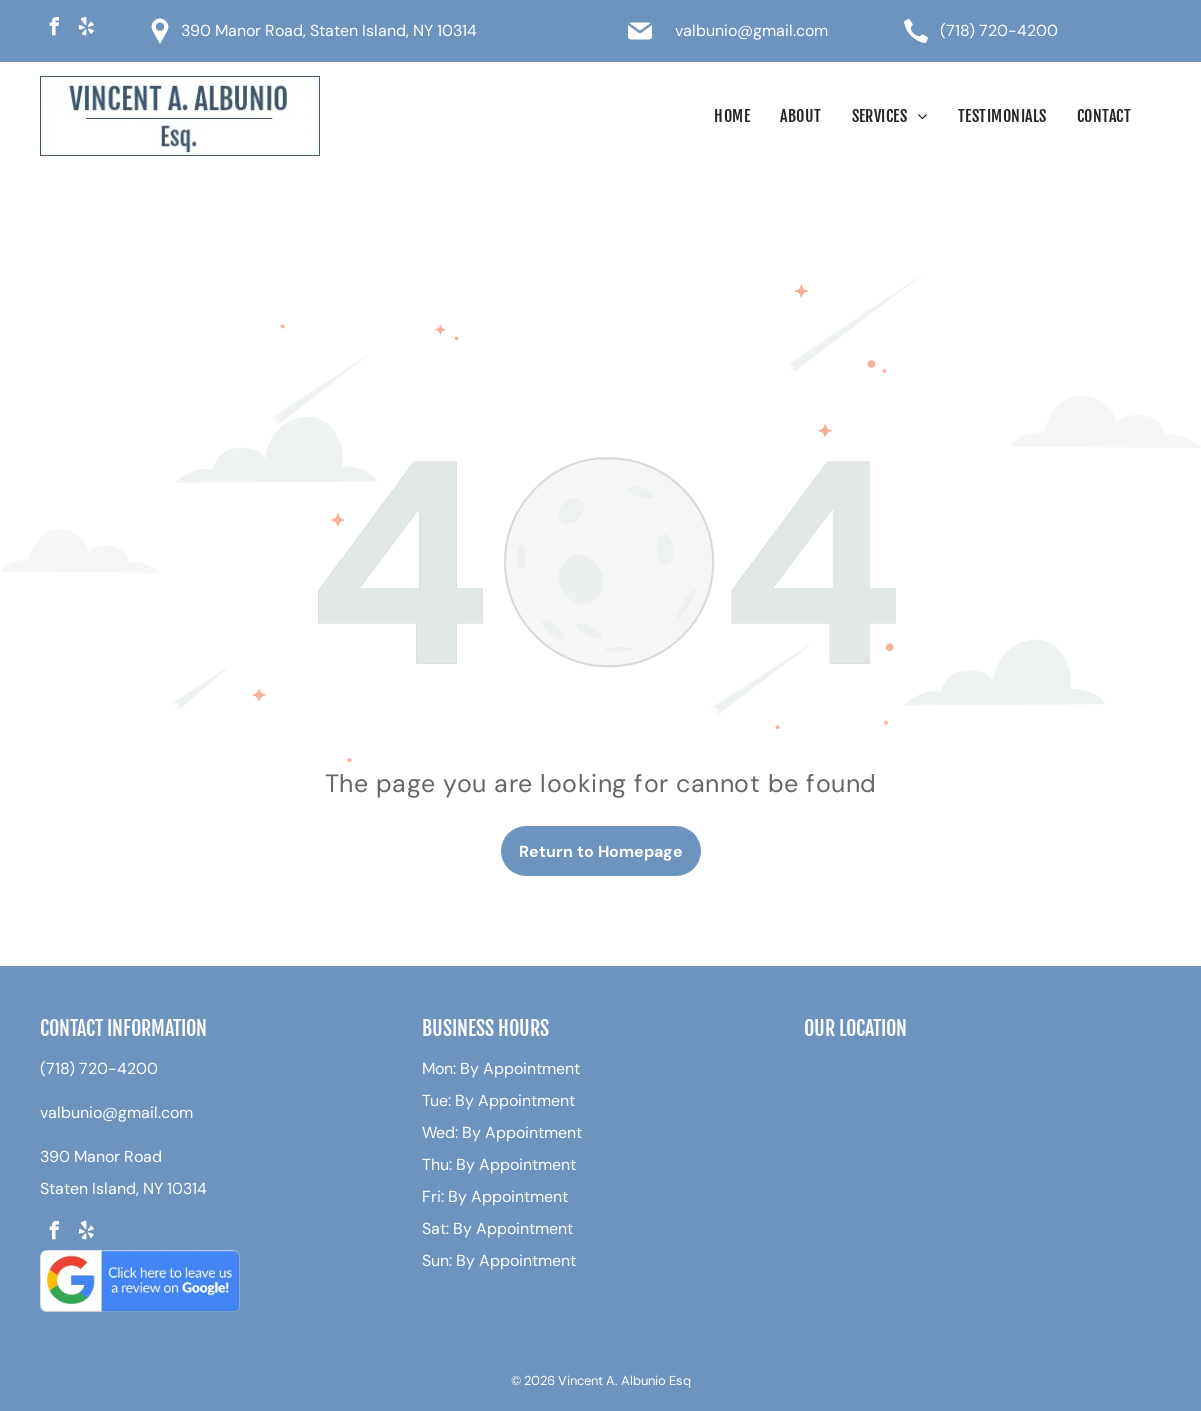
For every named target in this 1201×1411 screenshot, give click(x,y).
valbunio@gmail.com (751, 30)
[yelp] (86, 29)
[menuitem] (732, 116)
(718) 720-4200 (999, 30)
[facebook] (54, 29)
